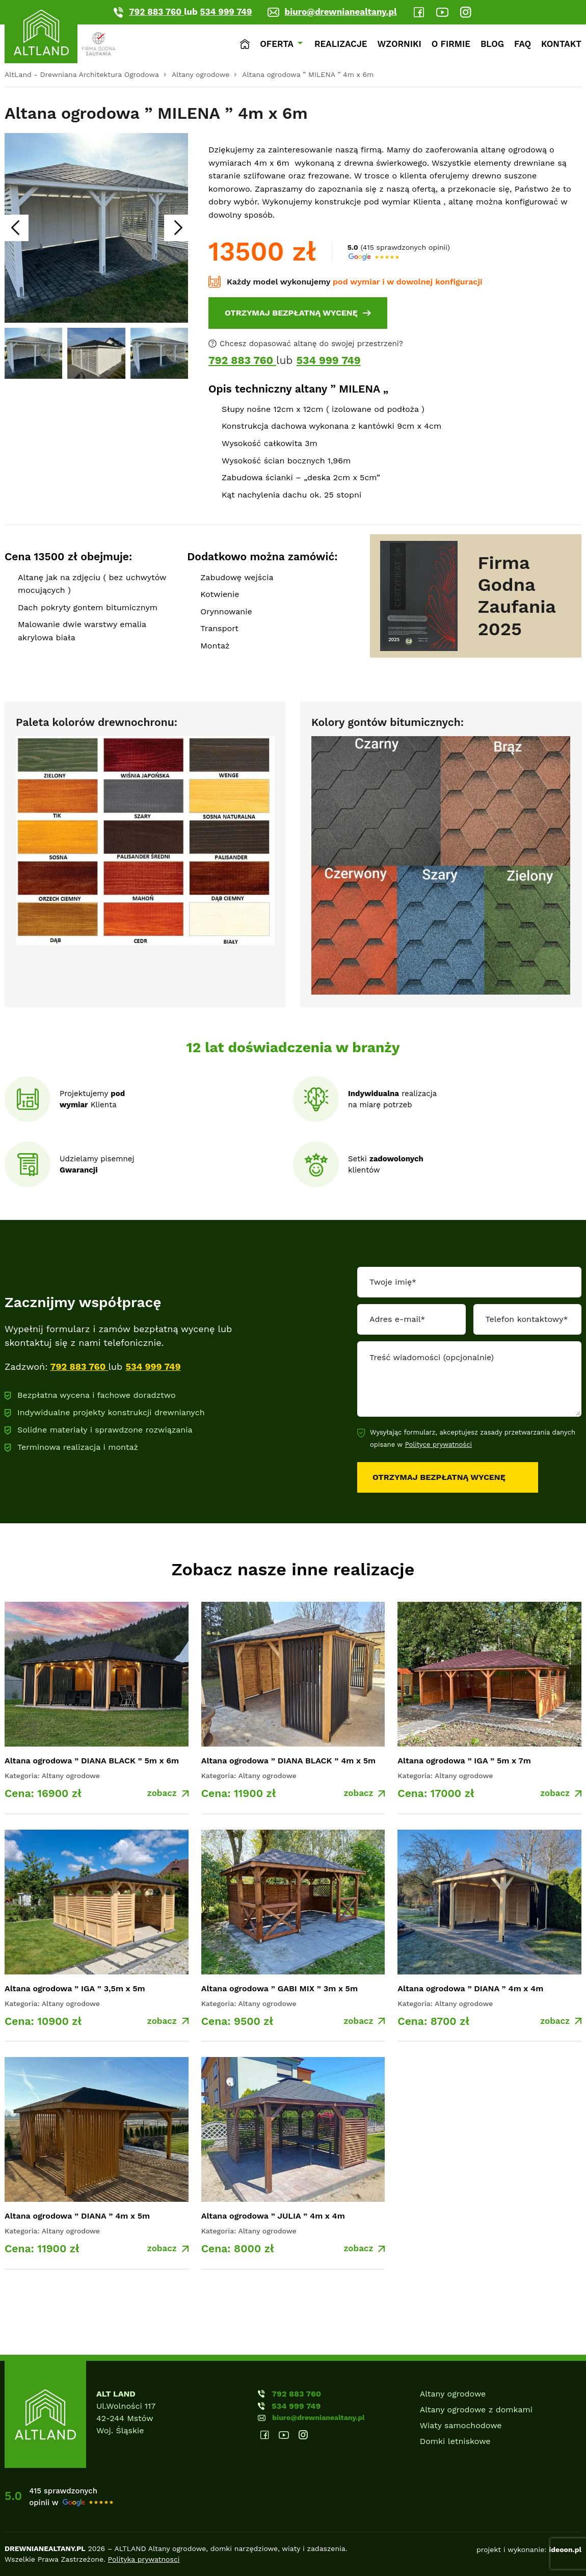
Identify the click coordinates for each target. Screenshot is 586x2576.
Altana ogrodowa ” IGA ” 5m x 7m (463, 1760)
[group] (33, 353)
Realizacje (340, 44)
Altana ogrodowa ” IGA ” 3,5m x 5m (75, 1988)
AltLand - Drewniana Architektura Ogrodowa (82, 74)
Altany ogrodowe (200, 74)
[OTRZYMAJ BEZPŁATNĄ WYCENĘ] (297, 313)
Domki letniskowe (455, 2441)
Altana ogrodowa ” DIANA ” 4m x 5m (77, 2216)
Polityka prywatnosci (144, 2559)
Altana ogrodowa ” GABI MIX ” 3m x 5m (279, 1988)
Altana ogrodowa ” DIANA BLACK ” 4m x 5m (288, 1760)
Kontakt (561, 44)
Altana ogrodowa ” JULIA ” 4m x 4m (273, 2216)
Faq (522, 44)
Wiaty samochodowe (461, 2425)
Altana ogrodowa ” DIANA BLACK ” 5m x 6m (92, 1760)
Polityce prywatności (438, 1444)
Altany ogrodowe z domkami (476, 2409)
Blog (492, 44)
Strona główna (245, 43)
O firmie (451, 44)
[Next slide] (177, 228)
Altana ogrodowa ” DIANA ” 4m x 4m (470, 1988)
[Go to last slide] (15, 228)
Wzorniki (399, 44)
